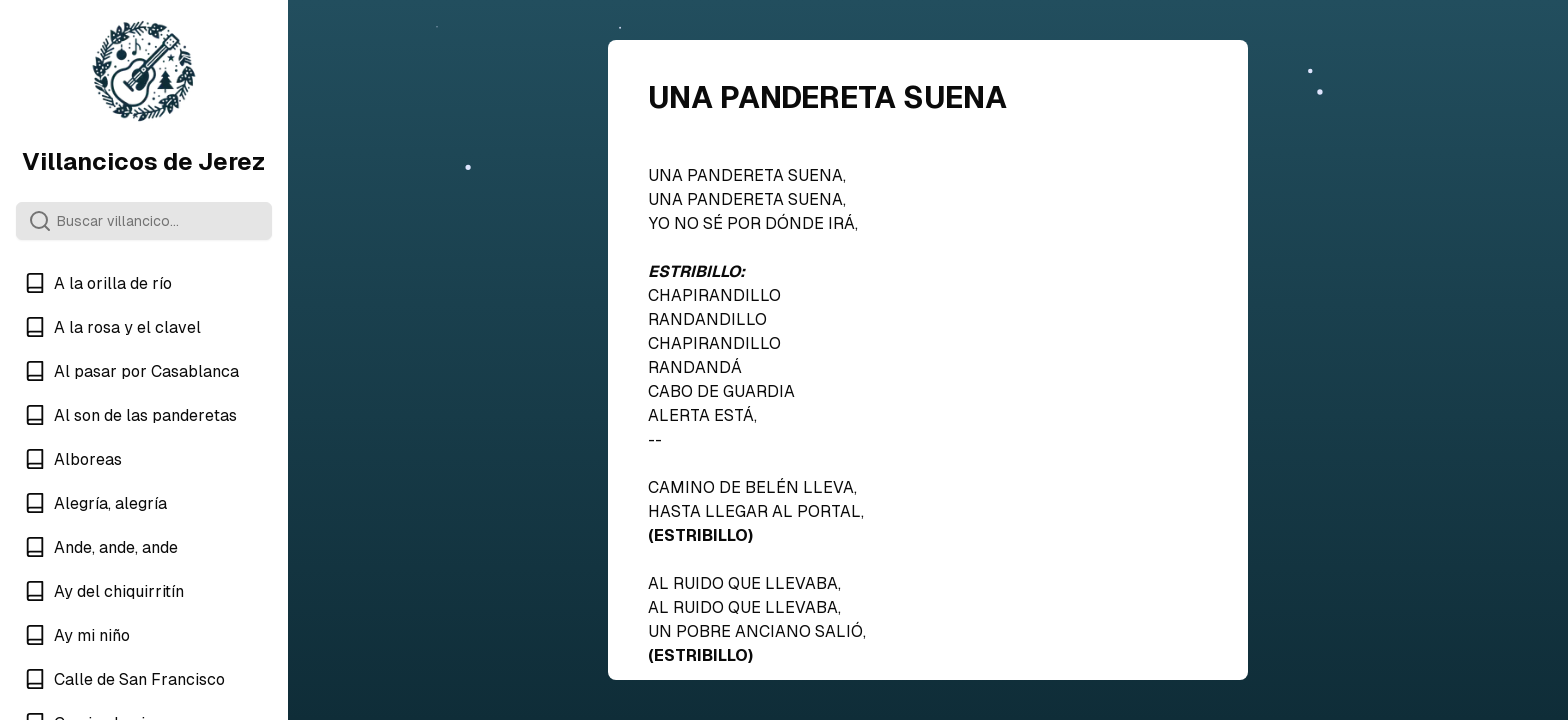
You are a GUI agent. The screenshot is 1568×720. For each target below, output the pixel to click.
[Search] (144, 221)
